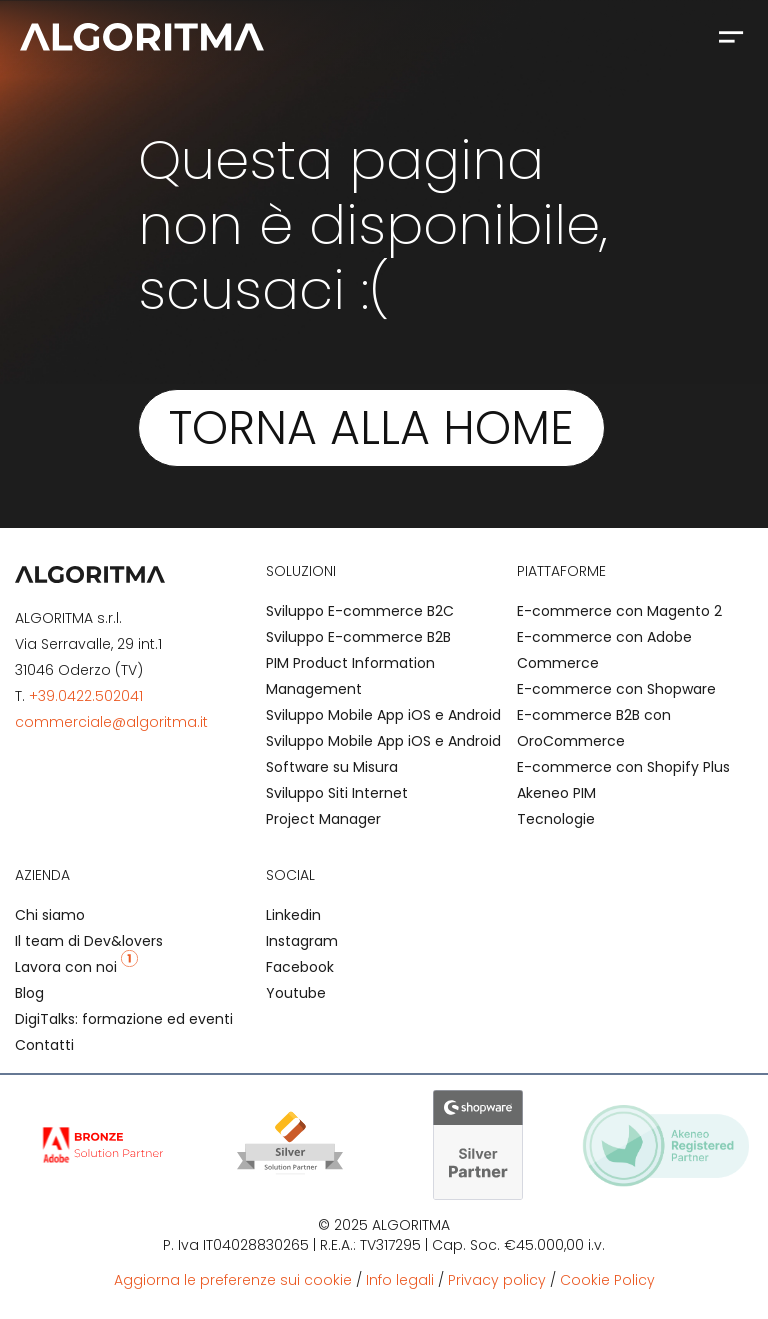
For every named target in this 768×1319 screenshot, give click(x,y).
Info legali (400, 1280)
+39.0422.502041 (86, 696)
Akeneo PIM (556, 793)
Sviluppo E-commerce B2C (360, 611)
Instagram (302, 941)
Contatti (44, 1045)
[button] (730, 36)
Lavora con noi (76, 967)
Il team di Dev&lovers (89, 941)
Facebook (300, 967)
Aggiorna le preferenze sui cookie (233, 1280)
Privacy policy (497, 1280)
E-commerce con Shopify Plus (623, 767)
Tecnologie (556, 819)
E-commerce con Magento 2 (619, 611)
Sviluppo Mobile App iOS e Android (383, 715)
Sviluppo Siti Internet (337, 793)
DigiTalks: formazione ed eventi (124, 1019)
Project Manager (323, 819)
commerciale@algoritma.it (111, 722)
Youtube (296, 993)
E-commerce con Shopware (616, 689)
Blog (29, 993)
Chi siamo (50, 915)
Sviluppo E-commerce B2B (358, 637)
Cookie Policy (607, 1280)
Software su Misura (332, 767)
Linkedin (293, 915)
